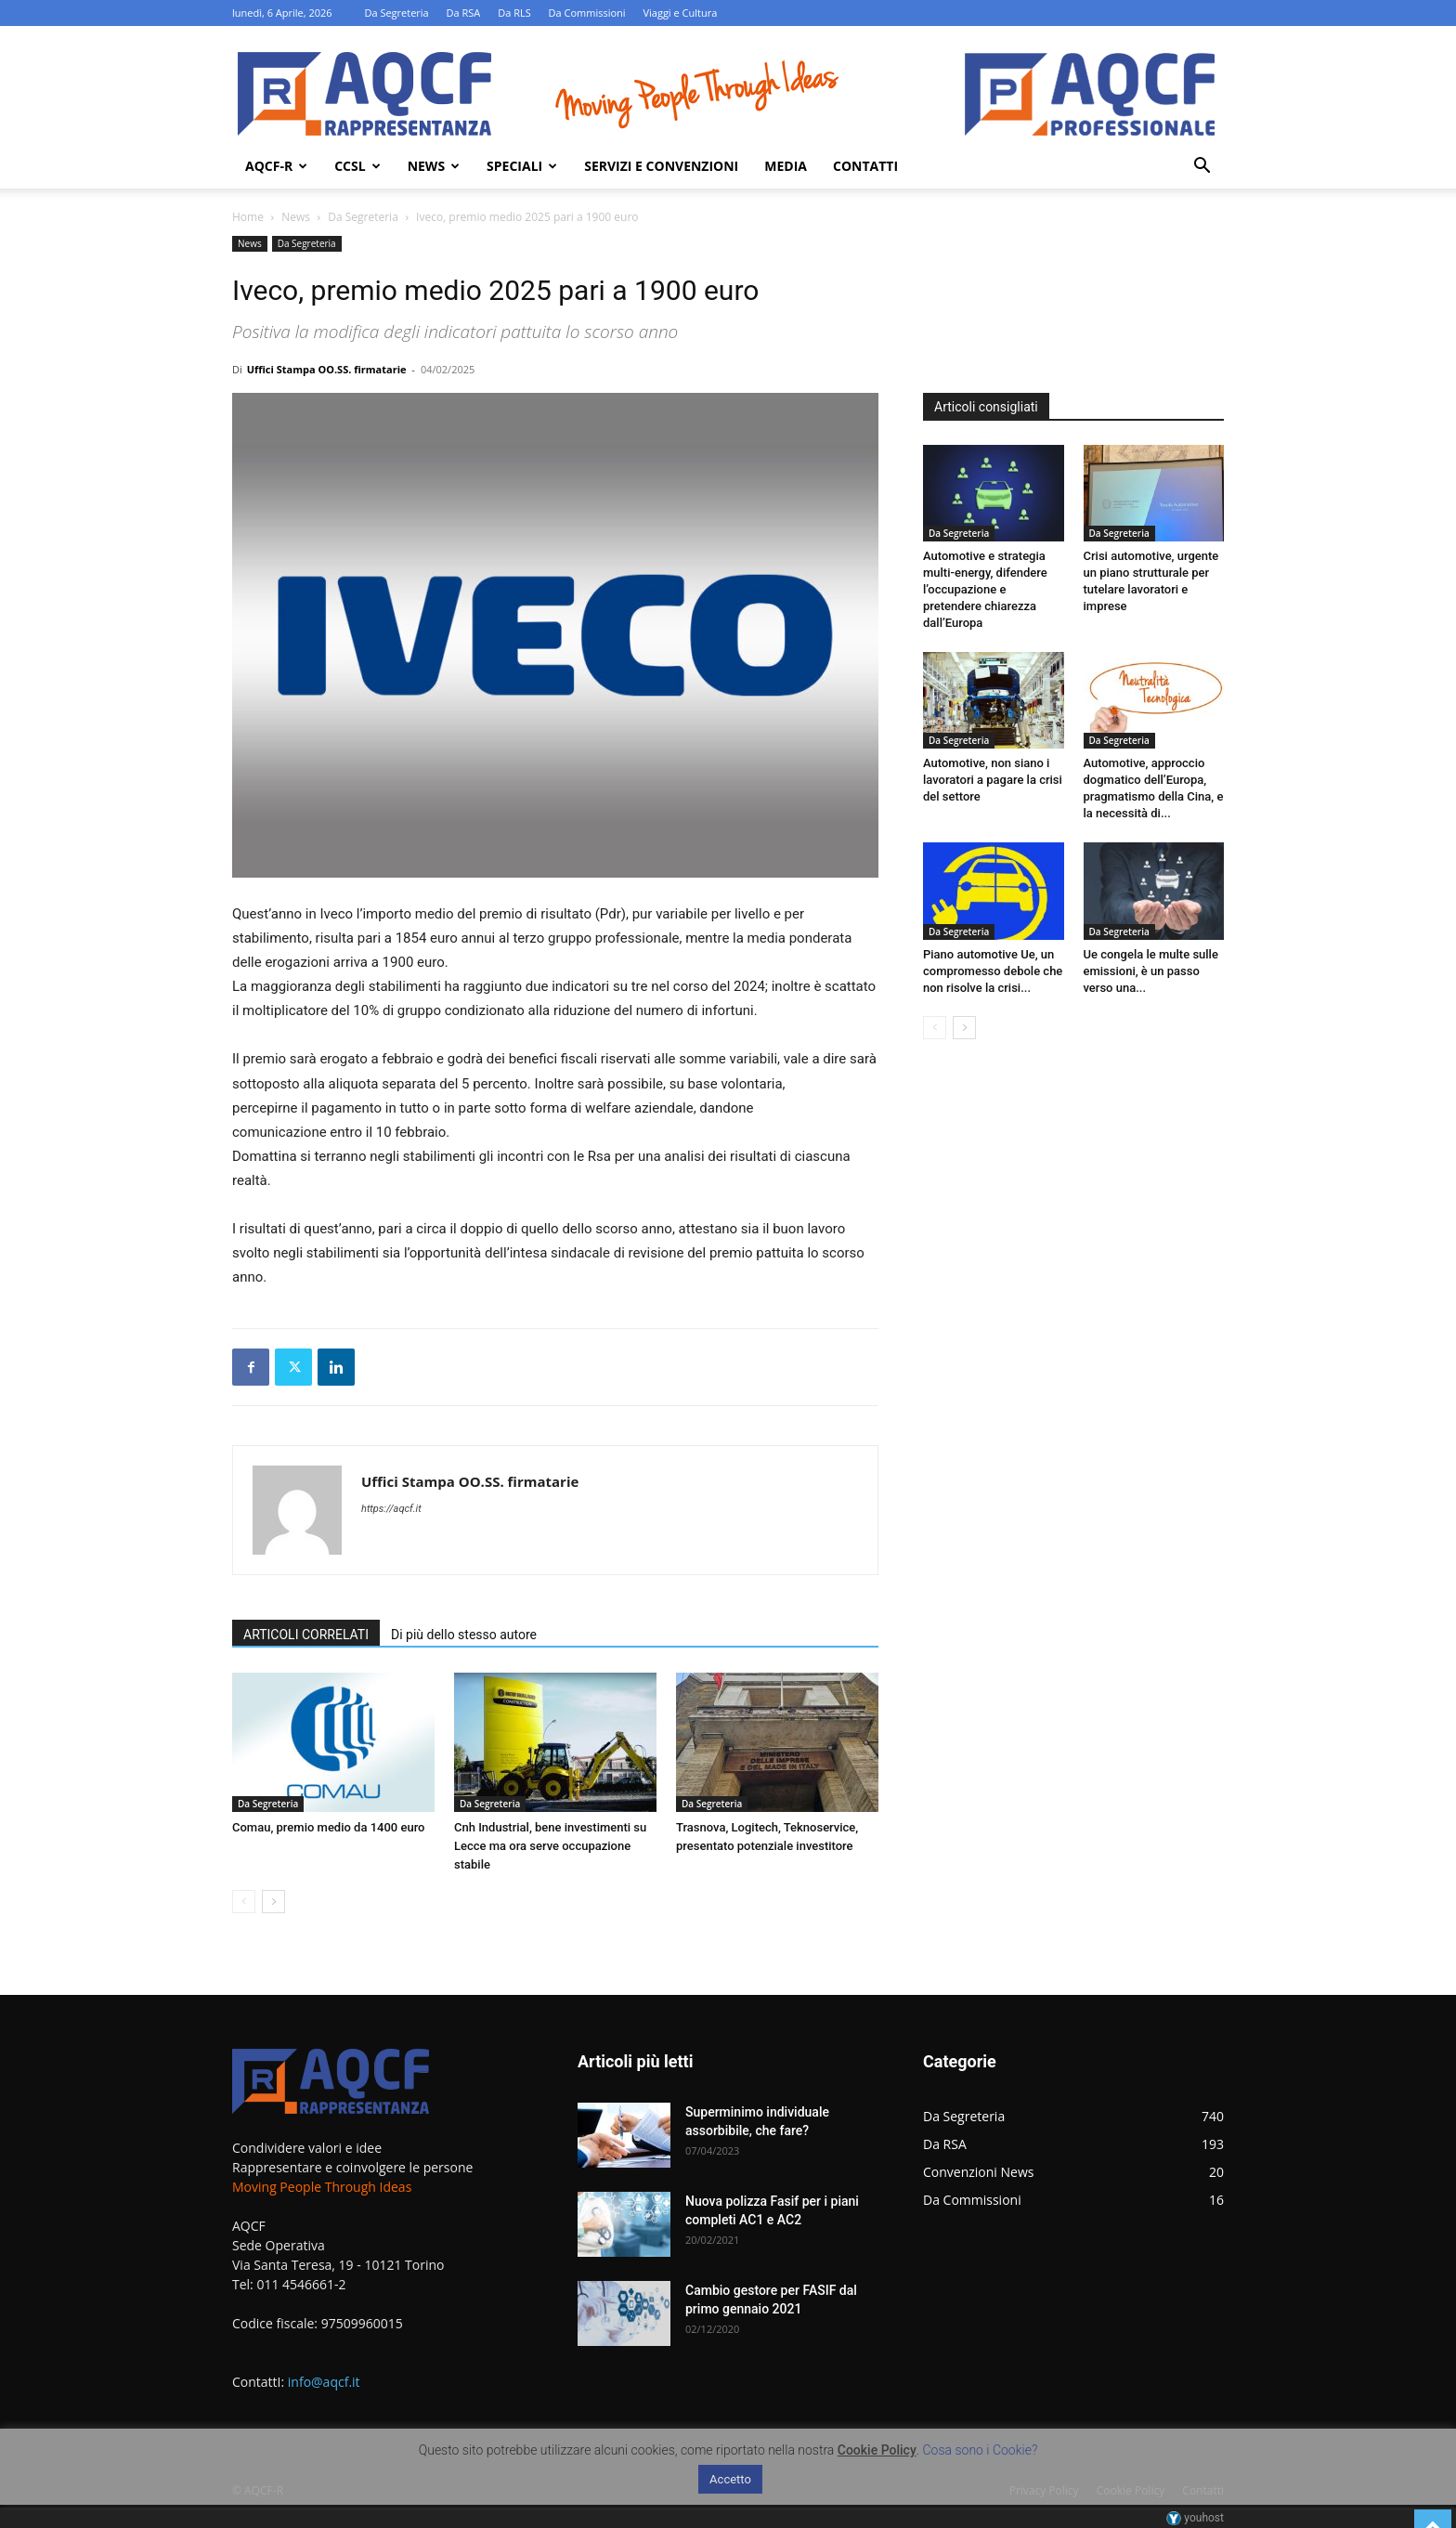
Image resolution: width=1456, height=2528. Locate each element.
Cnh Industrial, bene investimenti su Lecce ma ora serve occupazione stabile (550, 1845)
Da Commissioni (587, 13)
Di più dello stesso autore (464, 1634)
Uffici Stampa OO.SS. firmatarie (327, 369)
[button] (1201, 167)
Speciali (522, 166)
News (434, 166)
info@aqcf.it (324, 2382)
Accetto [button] (730, 2479)
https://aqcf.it (391, 1509)
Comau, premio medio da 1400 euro (328, 1827)
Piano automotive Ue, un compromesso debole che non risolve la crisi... (992, 971)
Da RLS (514, 13)
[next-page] (273, 1901)
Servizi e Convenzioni (661, 166)
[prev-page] (243, 1901)
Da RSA (464, 13)
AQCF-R (276, 166)
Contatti (865, 166)
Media (785, 166)
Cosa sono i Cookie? (980, 2450)
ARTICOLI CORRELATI (306, 1634)
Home (248, 217)
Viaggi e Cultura (680, 13)
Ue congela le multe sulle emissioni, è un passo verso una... (1151, 971)
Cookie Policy (877, 2450)
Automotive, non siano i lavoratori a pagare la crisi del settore (992, 779)
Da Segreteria (396, 13)
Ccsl (357, 166)
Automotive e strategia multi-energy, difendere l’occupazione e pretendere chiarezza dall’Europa (985, 589)
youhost (1195, 2517)
